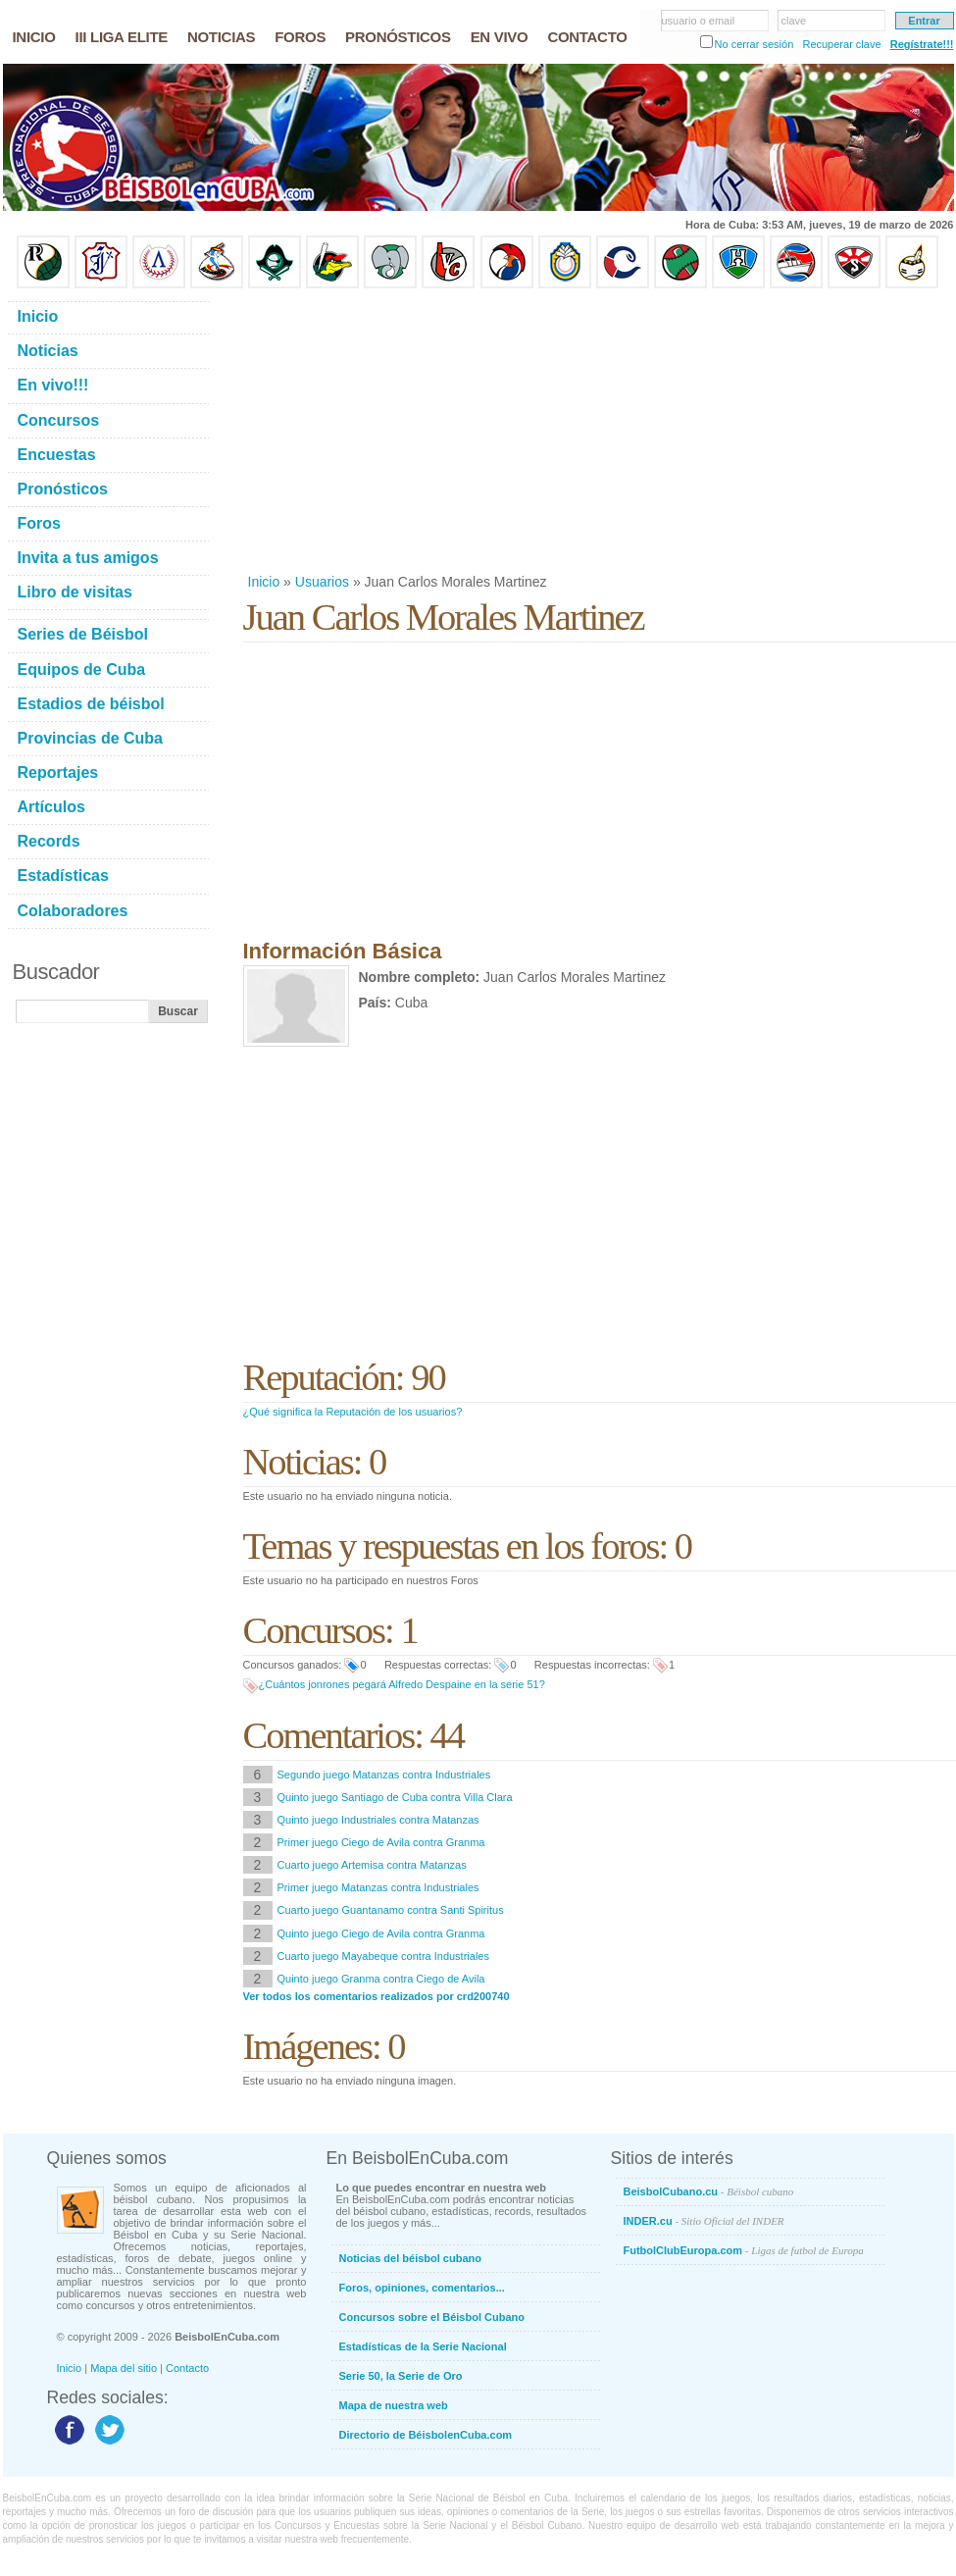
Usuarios (322, 582)
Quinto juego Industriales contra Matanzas (378, 1820)
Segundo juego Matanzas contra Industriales (384, 1774)
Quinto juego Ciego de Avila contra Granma (381, 1933)
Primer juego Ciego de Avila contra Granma (381, 1842)
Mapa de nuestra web (393, 2405)
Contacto (187, 2368)
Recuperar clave (841, 44)
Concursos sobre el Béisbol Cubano (432, 2317)
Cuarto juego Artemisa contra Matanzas (372, 1865)
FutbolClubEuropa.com (744, 2250)
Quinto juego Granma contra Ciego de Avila (381, 1978)
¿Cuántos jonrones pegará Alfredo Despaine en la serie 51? (402, 1684)
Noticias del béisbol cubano (410, 2258)
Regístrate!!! (922, 44)
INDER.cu (704, 2221)
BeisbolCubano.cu (709, 2191)
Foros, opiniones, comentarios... (422, 2287)
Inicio (264, 582)
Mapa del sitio (123, 2368)
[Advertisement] (597, 430)
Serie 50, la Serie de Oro (401, 2376)
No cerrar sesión (754, 44)
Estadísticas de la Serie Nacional (423, 2346)
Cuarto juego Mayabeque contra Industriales (383, 1956)
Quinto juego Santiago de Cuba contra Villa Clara (395, 1797)
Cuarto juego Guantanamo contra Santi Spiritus (390, 1910)
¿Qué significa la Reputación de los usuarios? (353, 1411)
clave (794, 20)
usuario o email (698, 20)
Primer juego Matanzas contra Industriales (378, 1887)
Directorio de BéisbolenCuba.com (426, 2435)
